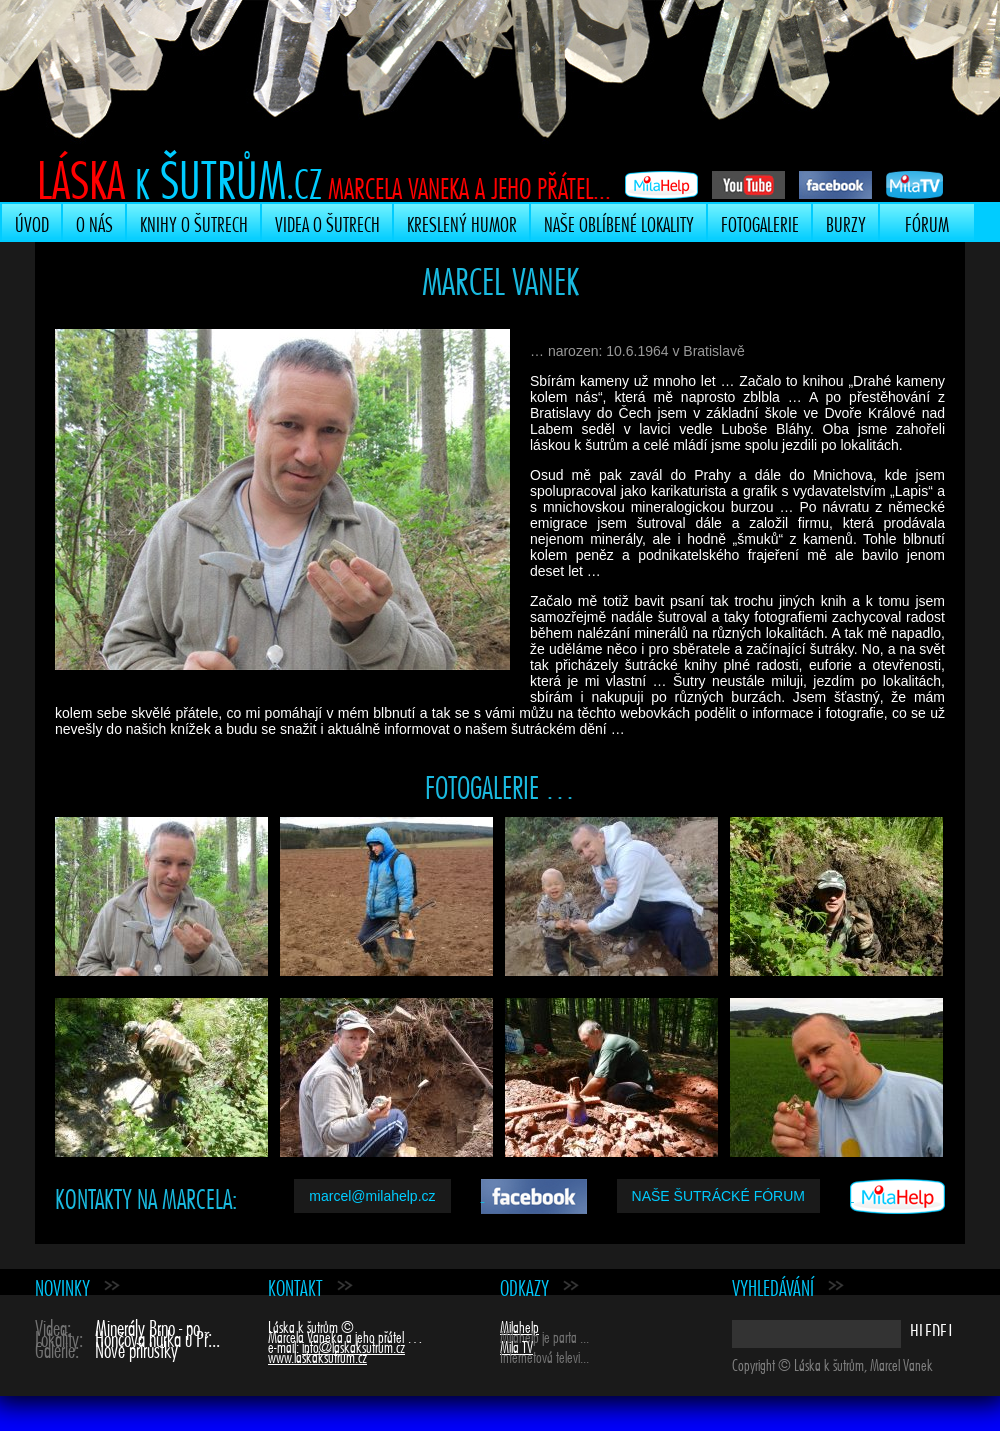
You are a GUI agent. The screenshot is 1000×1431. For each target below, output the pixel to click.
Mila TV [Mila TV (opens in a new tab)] (516, 1345)
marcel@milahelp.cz (372, 1196)
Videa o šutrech (327, 222)
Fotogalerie (760, 222)
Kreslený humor (462, 222)
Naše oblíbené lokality (619, 222)
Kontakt (295, 1285)
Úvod (32, 222)
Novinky (62, 1285)
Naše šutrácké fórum (718, 1196)
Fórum (927, 222)
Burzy (846, 222)
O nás (94, 222)
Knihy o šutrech (194, 222)
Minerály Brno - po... (153, 1325)
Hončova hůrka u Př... (157, 1336)
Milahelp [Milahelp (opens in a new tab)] (519, 1325)
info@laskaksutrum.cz (353, 1345)
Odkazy (524, 1285)
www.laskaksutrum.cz (317, 1355)
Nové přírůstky (136, 1347)
